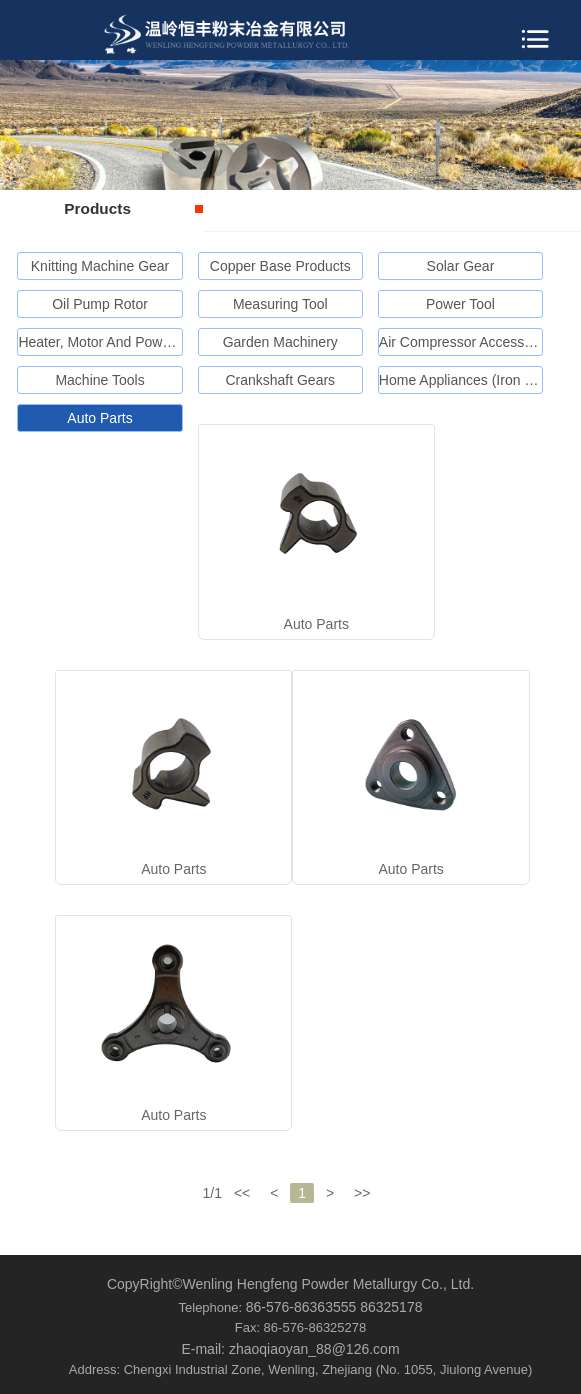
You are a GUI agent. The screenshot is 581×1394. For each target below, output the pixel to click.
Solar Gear (461, 266)
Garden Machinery (280, 342)
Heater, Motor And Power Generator (129, 342)
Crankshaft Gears (280, 380)
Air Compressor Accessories (467, 342)
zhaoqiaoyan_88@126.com (314, 1349)
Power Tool (460, 304)
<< (242, 1193)
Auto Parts (99, 418)
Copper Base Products (280, 266)
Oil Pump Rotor (100, 304)
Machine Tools (99, 380)
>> (362, 1193)
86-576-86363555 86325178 (334, 1307)
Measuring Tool (280, 304)
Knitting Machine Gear (100, 266)
